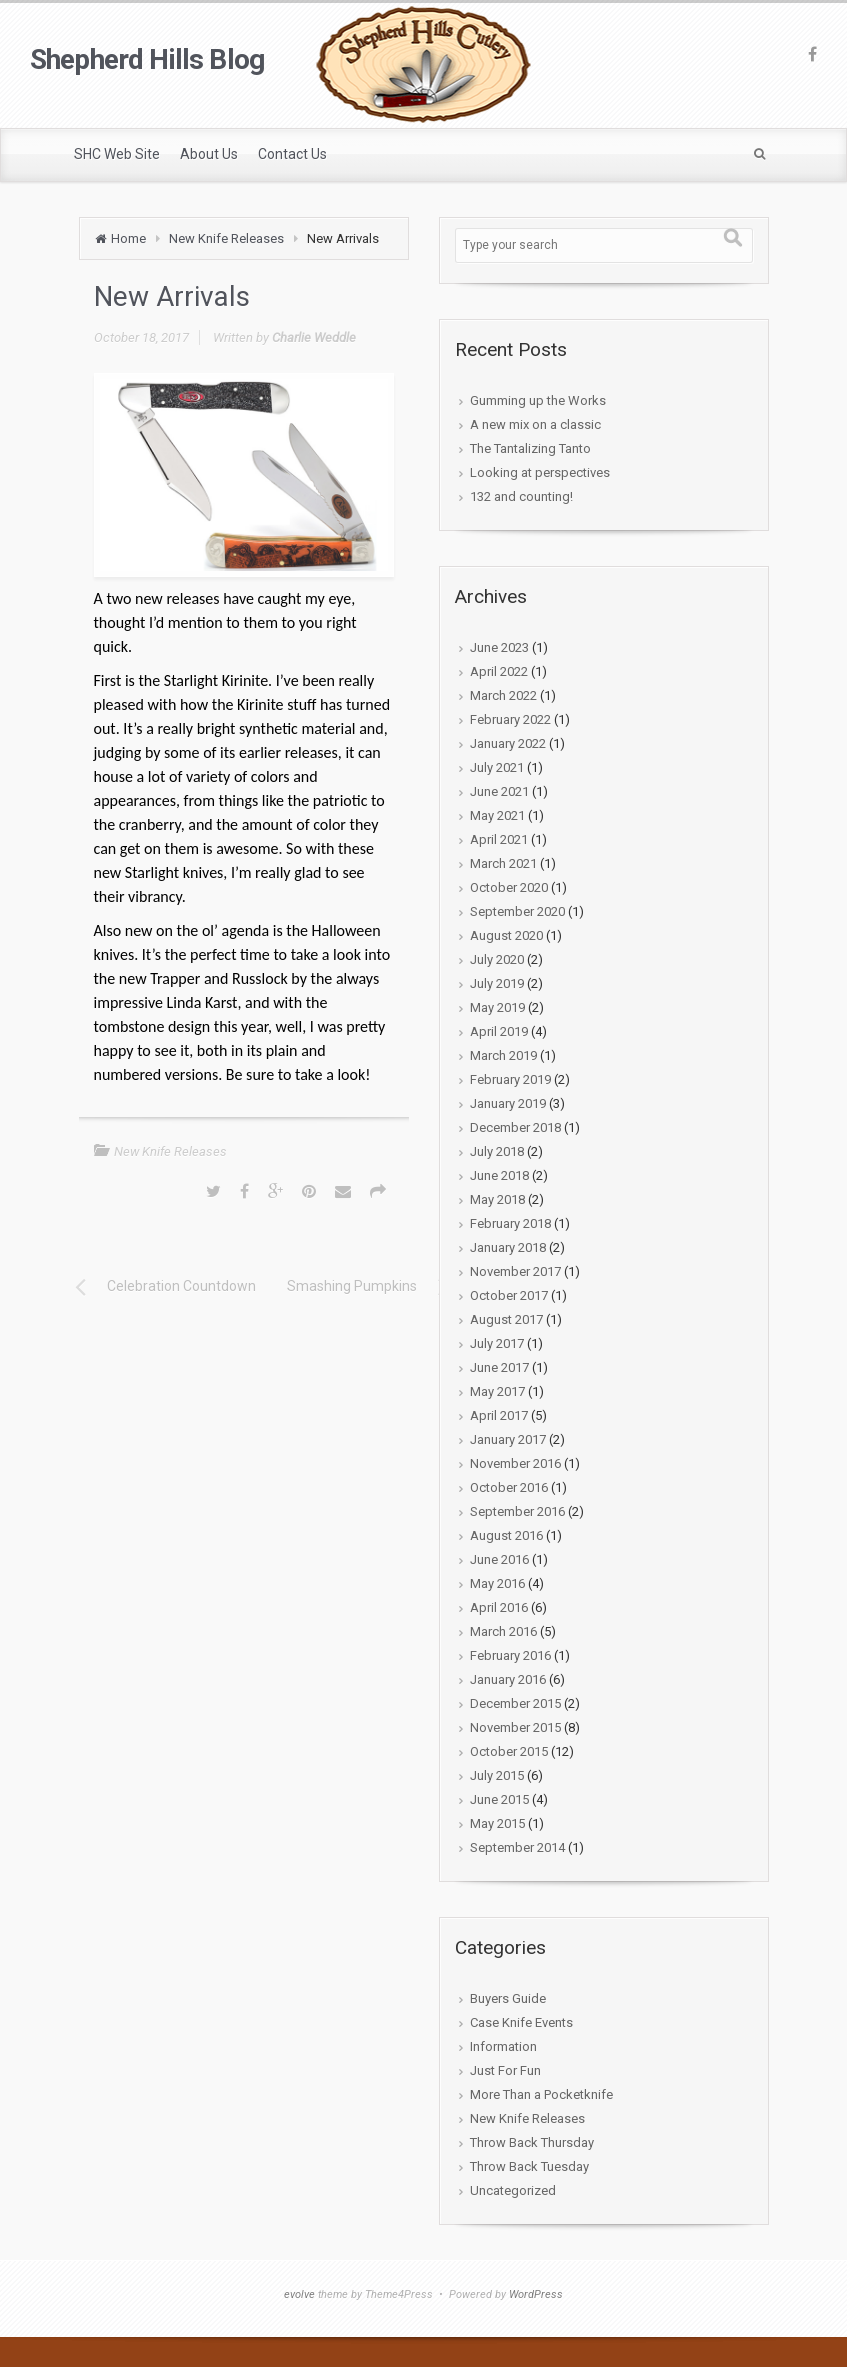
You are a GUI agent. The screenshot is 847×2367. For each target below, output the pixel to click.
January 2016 (508, 1679)
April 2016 (499, 1607)
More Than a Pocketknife (541, 2094)
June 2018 (499, 1175)
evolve (299, 2294)
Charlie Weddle (314, 337)
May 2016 (497, 1583)
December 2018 (515, 1127)
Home (128, 238)
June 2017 (499, 1367)
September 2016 (517, 1511)
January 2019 (508, 1103)
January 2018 (508, 1247)
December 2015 (515, 1703)
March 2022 (503, 695)
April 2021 (499, 839)
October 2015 (509, 1751)
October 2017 (509, 1295)
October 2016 (509, 1487)
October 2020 (509, 887)
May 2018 (497, 1199)
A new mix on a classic (535, 424)
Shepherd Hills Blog (147, 59)
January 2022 (508, 743)
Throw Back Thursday (532, 2142)
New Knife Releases (226, 238)
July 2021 (497, 767)
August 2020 (506, 935)
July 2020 (497, 959)
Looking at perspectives (540, 472)
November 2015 (515, 1727)
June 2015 (499, 1799)
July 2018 (497, 1151)
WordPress (536, 2294)
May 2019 (497, 1007)
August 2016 (506, 1535)
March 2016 (503, 1631)
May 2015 (497, 1823)
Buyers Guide (508, 1998)
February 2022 (510, 719)
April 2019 (499, 1031)
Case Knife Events (521, 2022)
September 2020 (517, 911)
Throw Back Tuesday (529, 2166)
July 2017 (497, 1343)
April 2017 (499, 1415)
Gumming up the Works (538, 400)
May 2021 (497, 815)
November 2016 (515, 1463)
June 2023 (499, 647)
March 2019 (503, 1055)
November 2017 (515, 1271)
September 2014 (517, 1847)
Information (503, 2046)
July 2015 (497, 1775)
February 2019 (510, 1079)
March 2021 (503, 863)
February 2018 (510, 1223)
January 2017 (508, 1439)
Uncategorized (513, 2190)
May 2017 (497, 1391)
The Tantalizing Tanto (530, 448)
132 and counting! (521, 496)
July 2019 (497, 983)
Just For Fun (505, 2070)
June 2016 (499, 1559)
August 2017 (506, 1319)
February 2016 (510, 1655)
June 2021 (499, 791)
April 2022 (499, 671)
